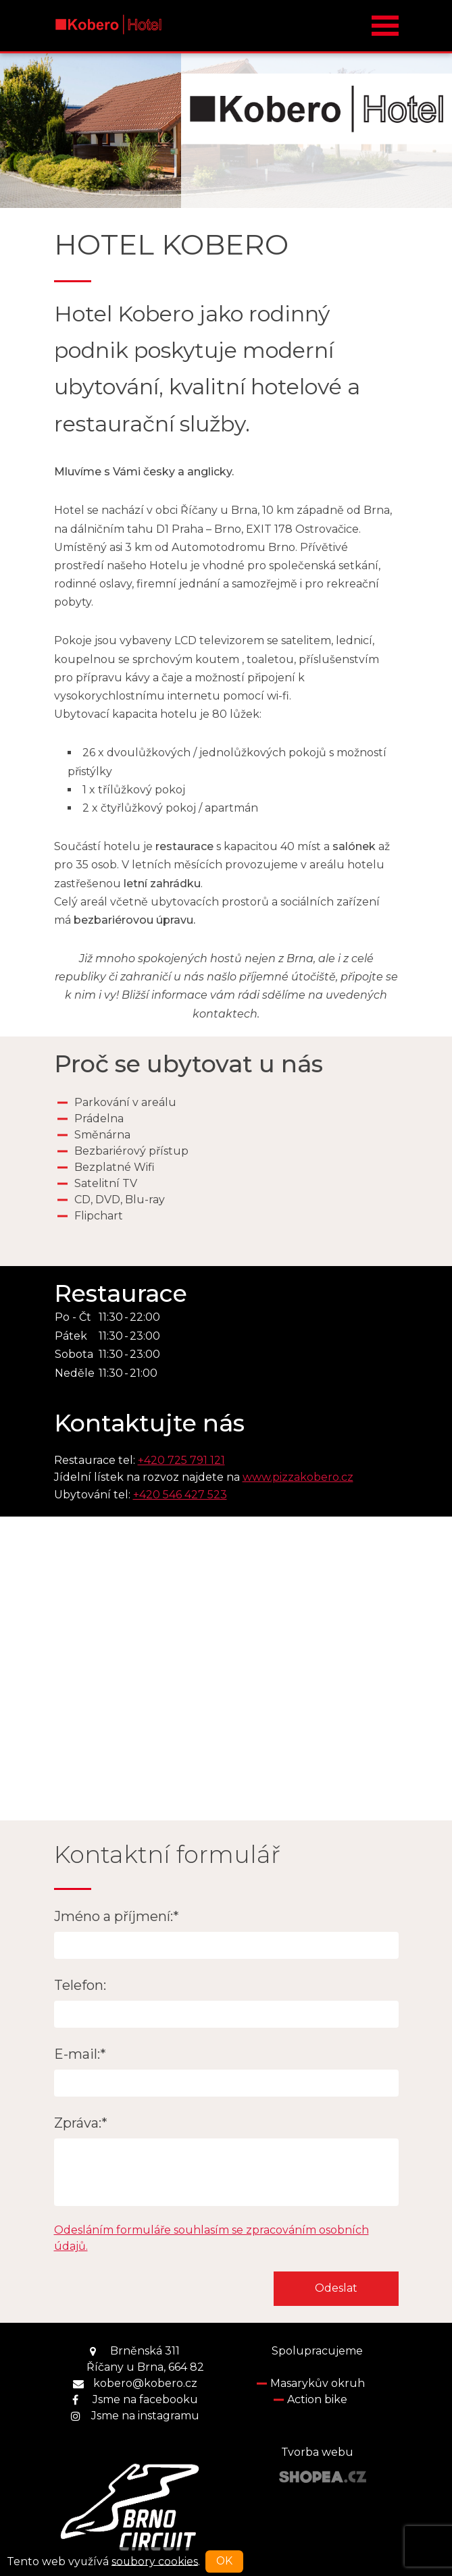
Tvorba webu (317, 2452)
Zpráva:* (80, 2123)
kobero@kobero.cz (145, 2383)
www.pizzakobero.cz (298, 1477)
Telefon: (80, 1985)
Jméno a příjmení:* (116, 1916)
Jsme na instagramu (145, 2415)
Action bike (317, 2399)
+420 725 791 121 (181, 1460)
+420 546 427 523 (180, 1494)
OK (224, 2560)
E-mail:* (80, 2054)
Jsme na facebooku (145, 2399)
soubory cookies (154, 2560)
